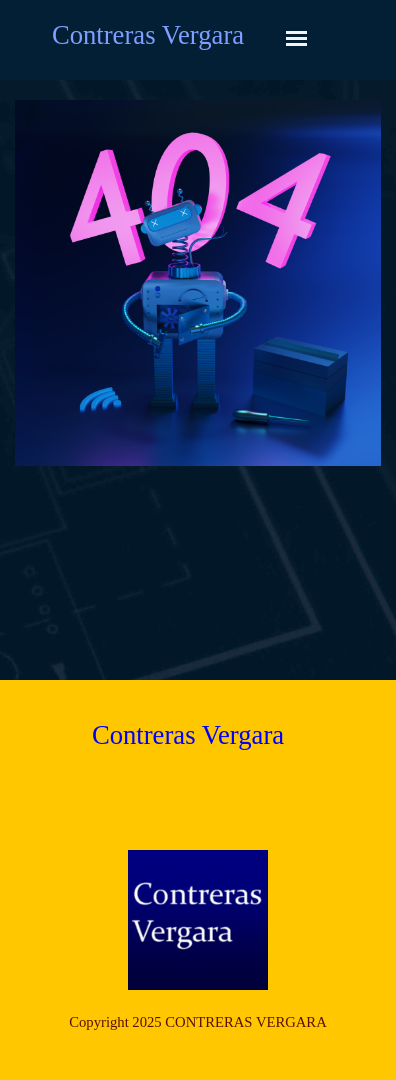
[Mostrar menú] (296, 38)
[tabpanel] (198, 1022)
